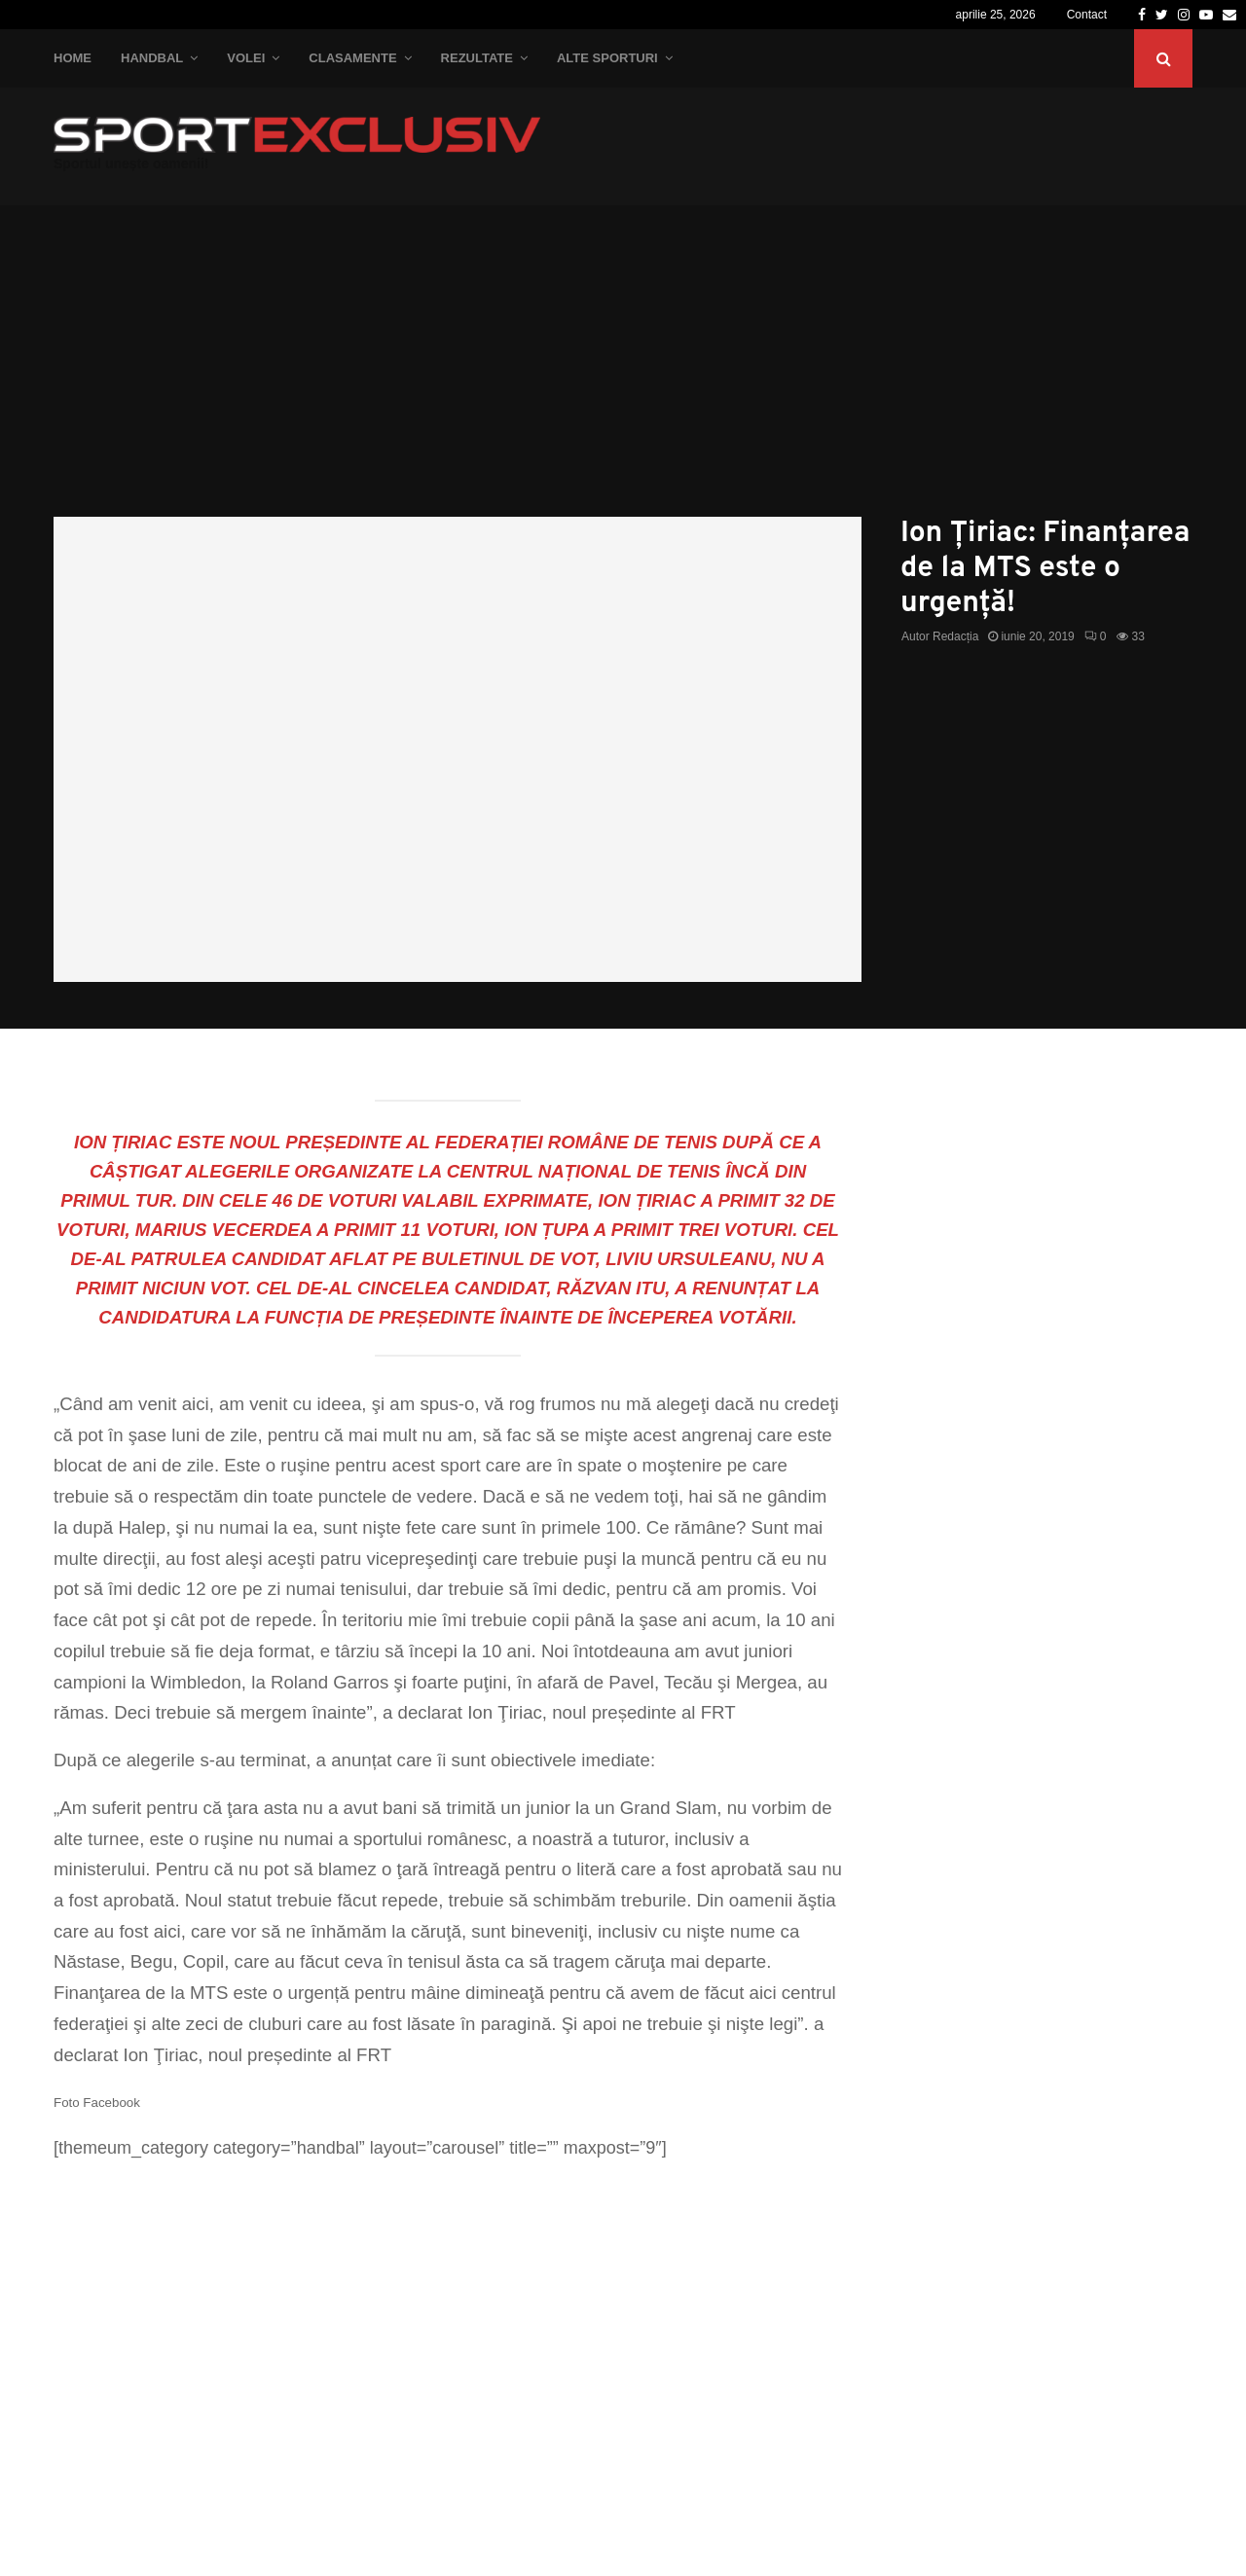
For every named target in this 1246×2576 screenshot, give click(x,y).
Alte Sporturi (607, 58)
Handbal (152, 58)
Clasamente (352, 58)
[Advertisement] (623, 371)
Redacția (955, 636)
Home (73, 58)
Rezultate (477, 58)
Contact (1087, 14)
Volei (246, 58)
